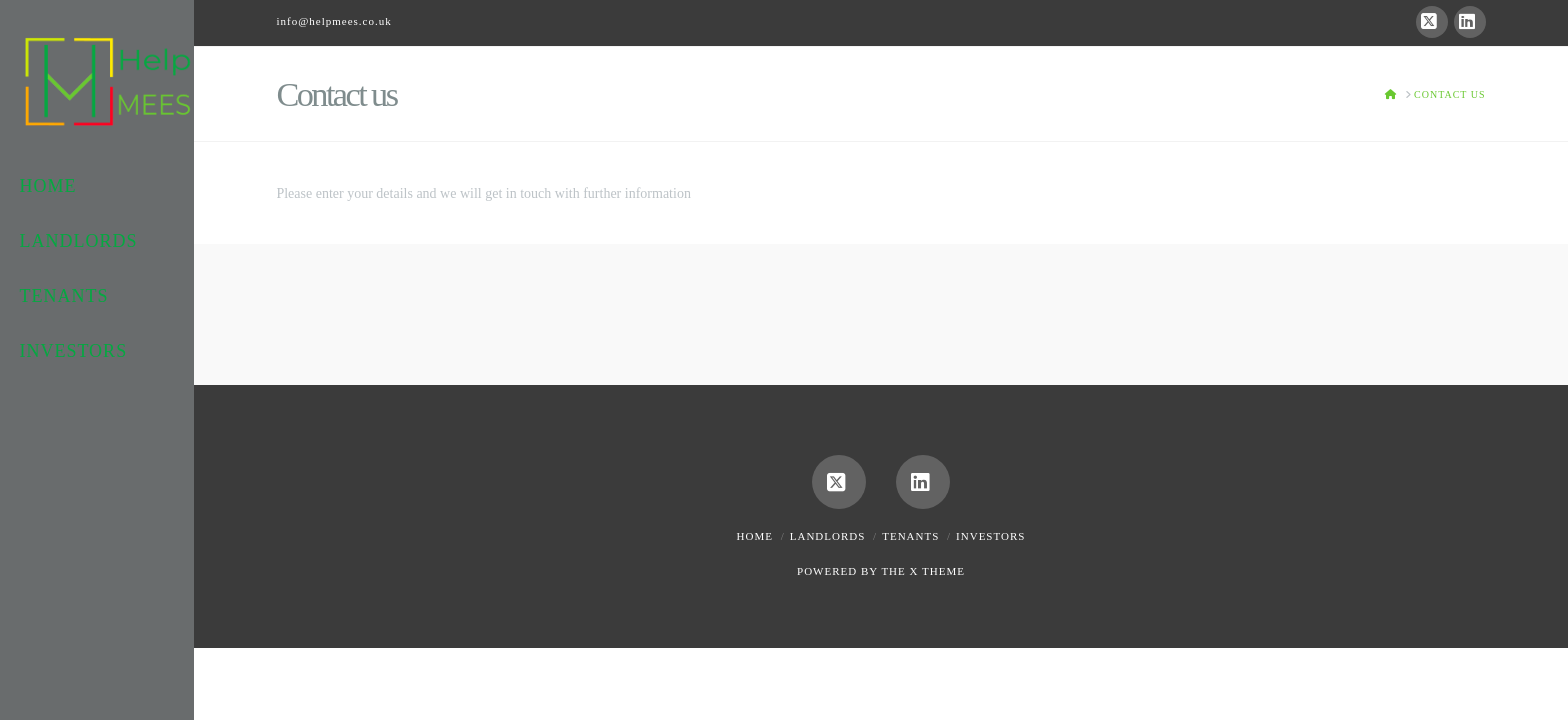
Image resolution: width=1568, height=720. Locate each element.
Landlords (828, 536)
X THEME (937, 571)
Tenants (910, 536)
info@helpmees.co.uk (333, 21)
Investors (990, 536)
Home (755, 536)
